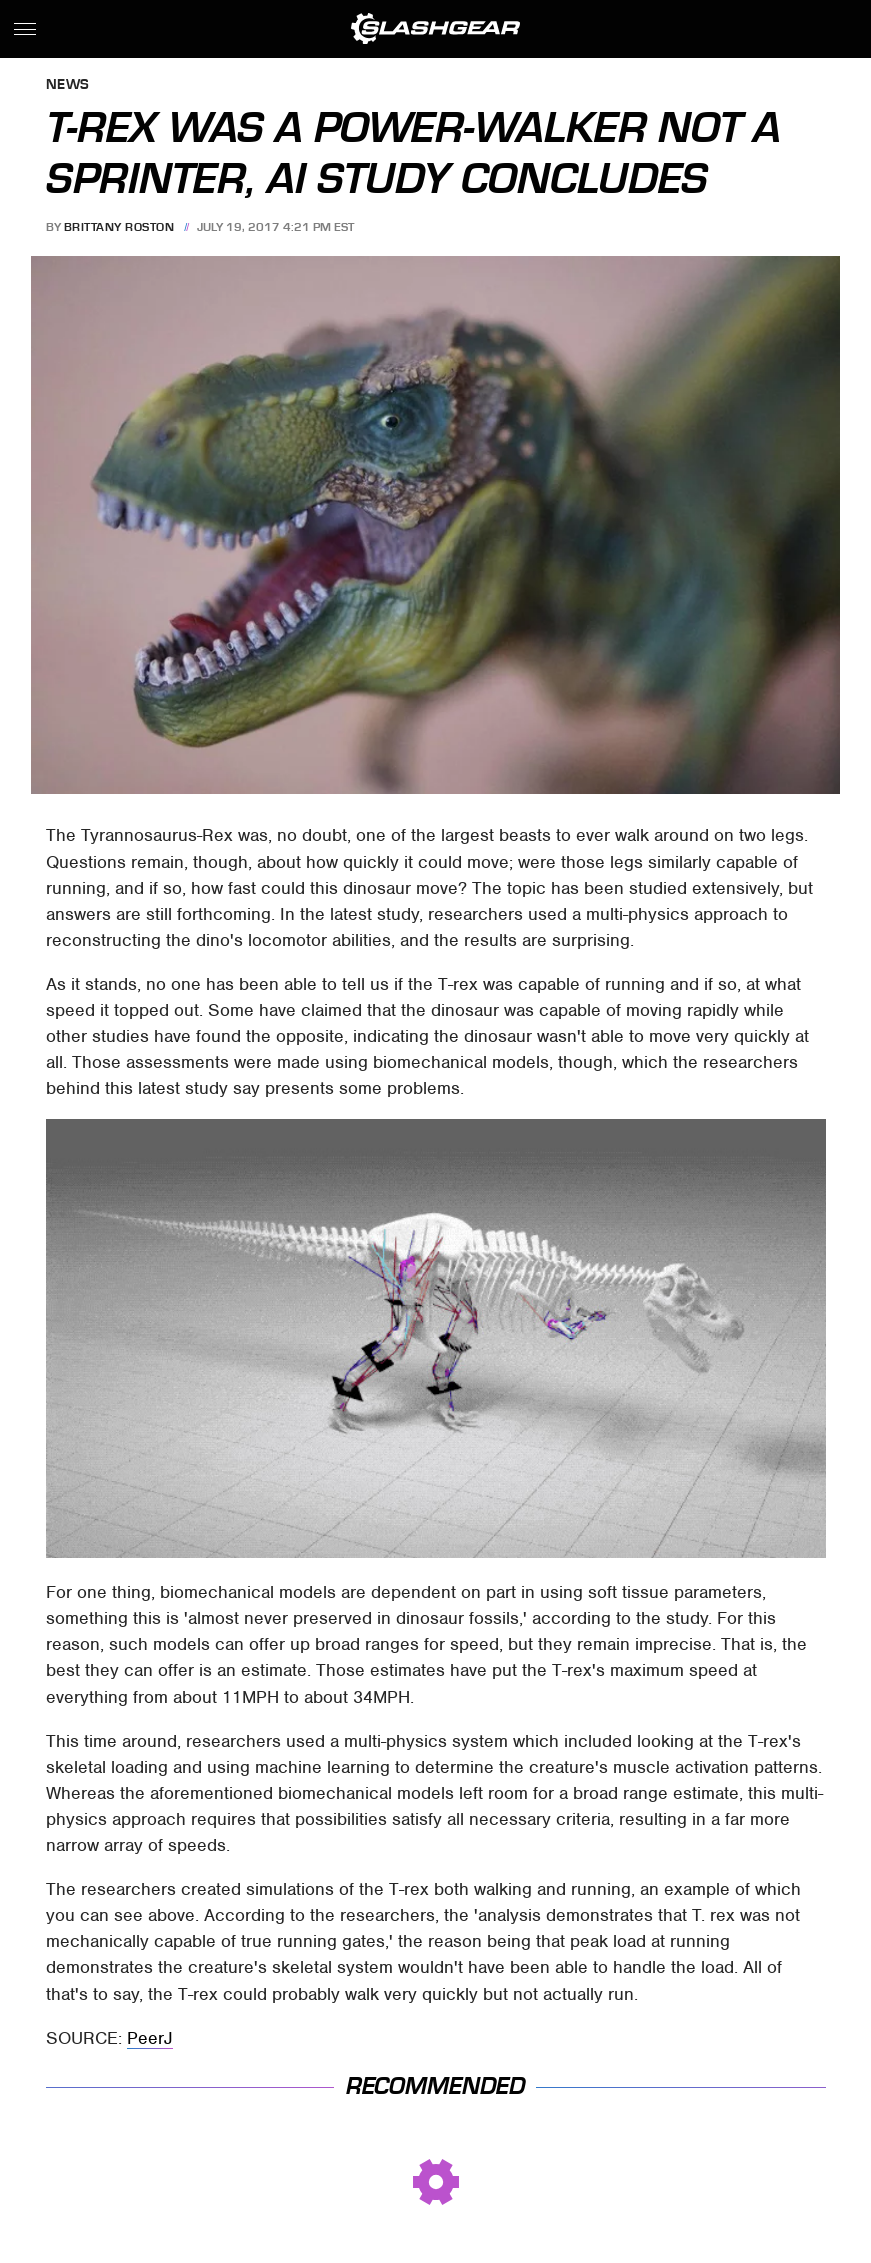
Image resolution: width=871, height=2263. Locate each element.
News (68, 85)
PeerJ (150, 2038)
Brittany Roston (119, 227)
